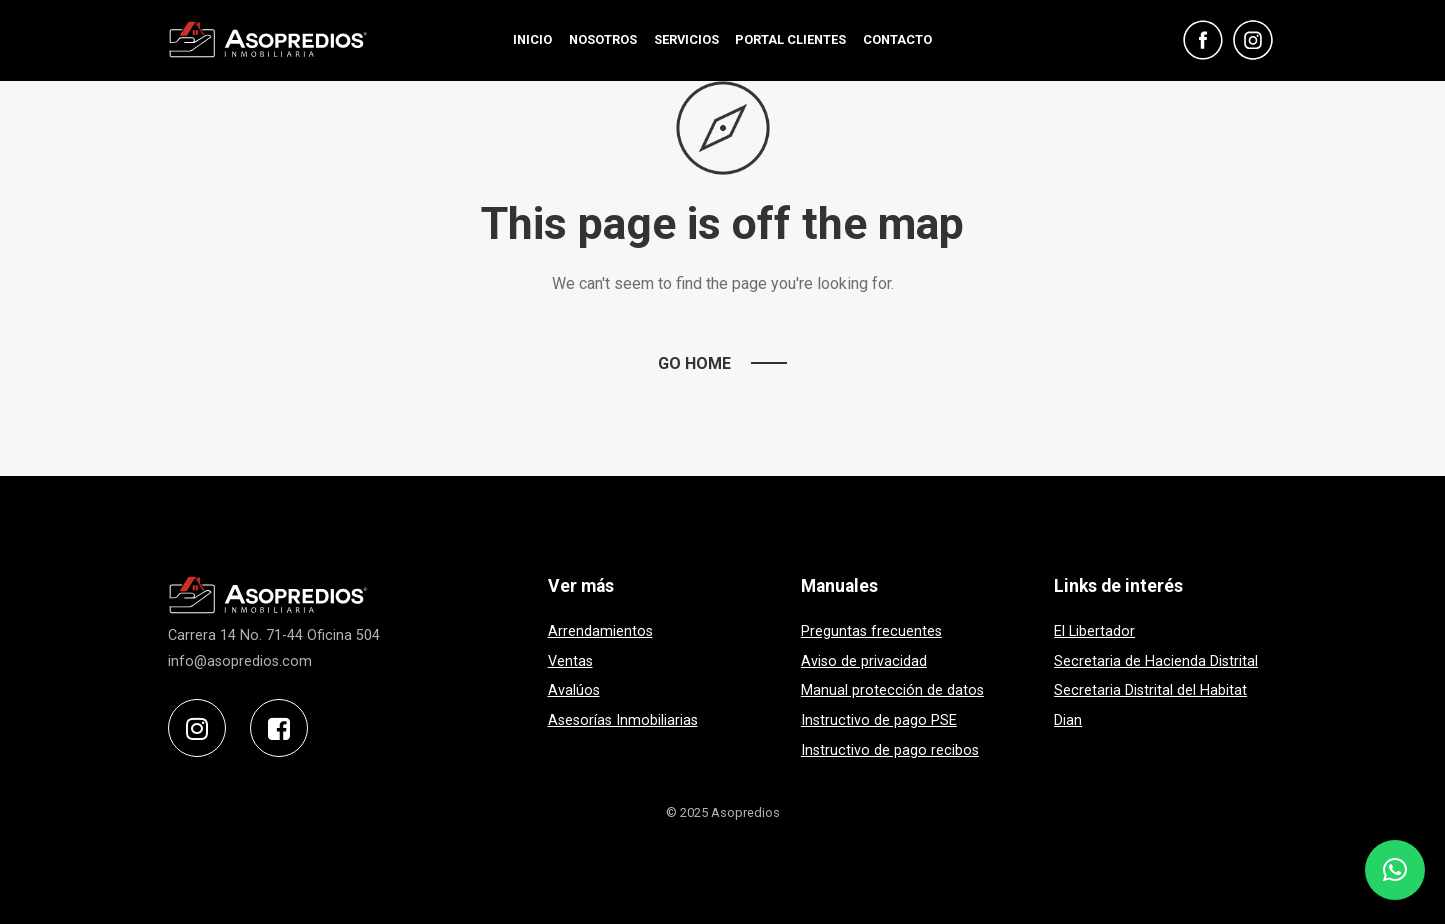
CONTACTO (897, 39)
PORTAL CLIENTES (790, 39)
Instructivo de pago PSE (879, 720)
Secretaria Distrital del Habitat (1150, 690)
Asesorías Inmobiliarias (623, 720)
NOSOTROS (603, 39)
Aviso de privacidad (864, 661)
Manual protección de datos (892, 690)
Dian (1068, 720)
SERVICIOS (686, 39)
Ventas (570, 661)
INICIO (532, 39)
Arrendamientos (600, 631)
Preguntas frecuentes (871, 631)
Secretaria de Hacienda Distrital (1156, 661)
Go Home (694, 363)
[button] (1395, 870)
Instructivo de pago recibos (890, 750)
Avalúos (574, 690)
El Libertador (1094, 631)
